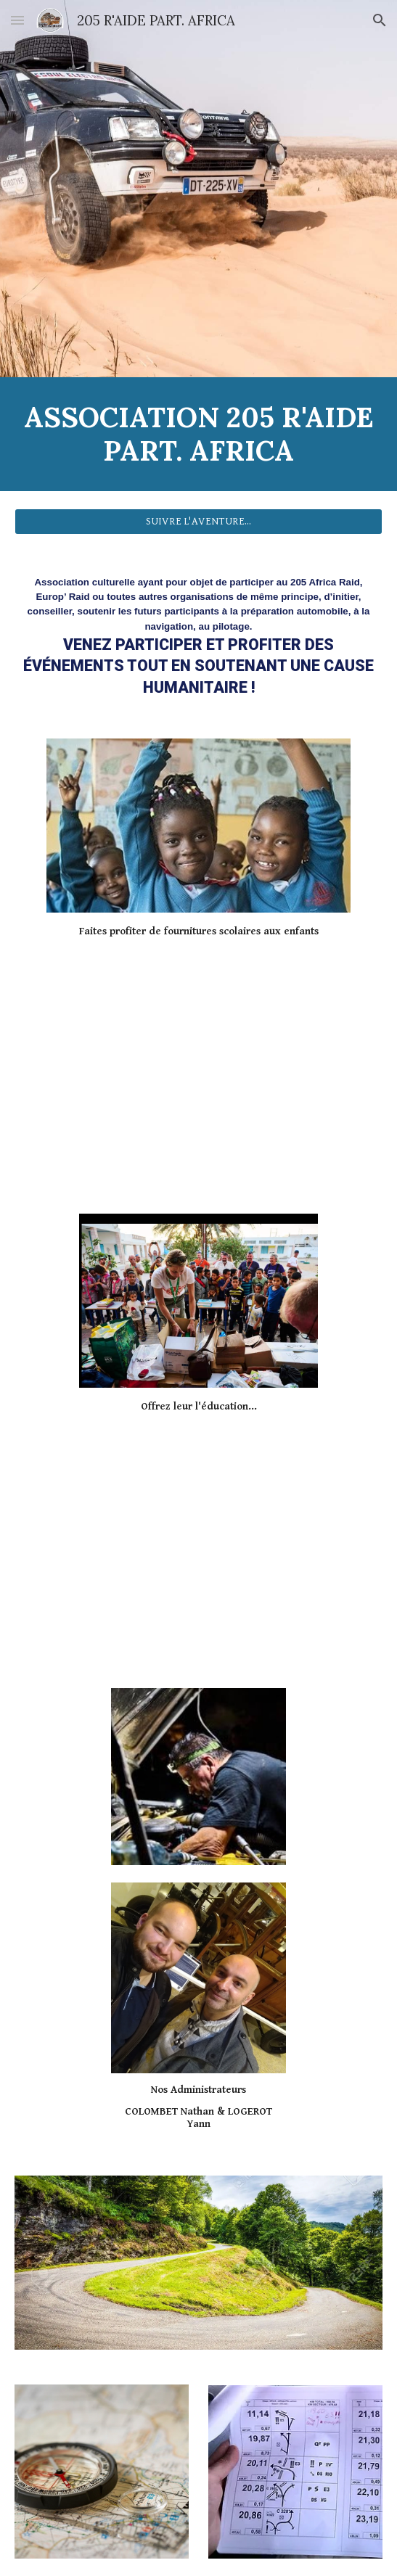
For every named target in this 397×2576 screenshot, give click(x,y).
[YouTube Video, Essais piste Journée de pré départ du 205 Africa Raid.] (198, 1539)
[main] (198, 434)
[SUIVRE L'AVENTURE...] (198, 521)
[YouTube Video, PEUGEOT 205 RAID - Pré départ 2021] (198, 1065)
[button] (17, 20)
